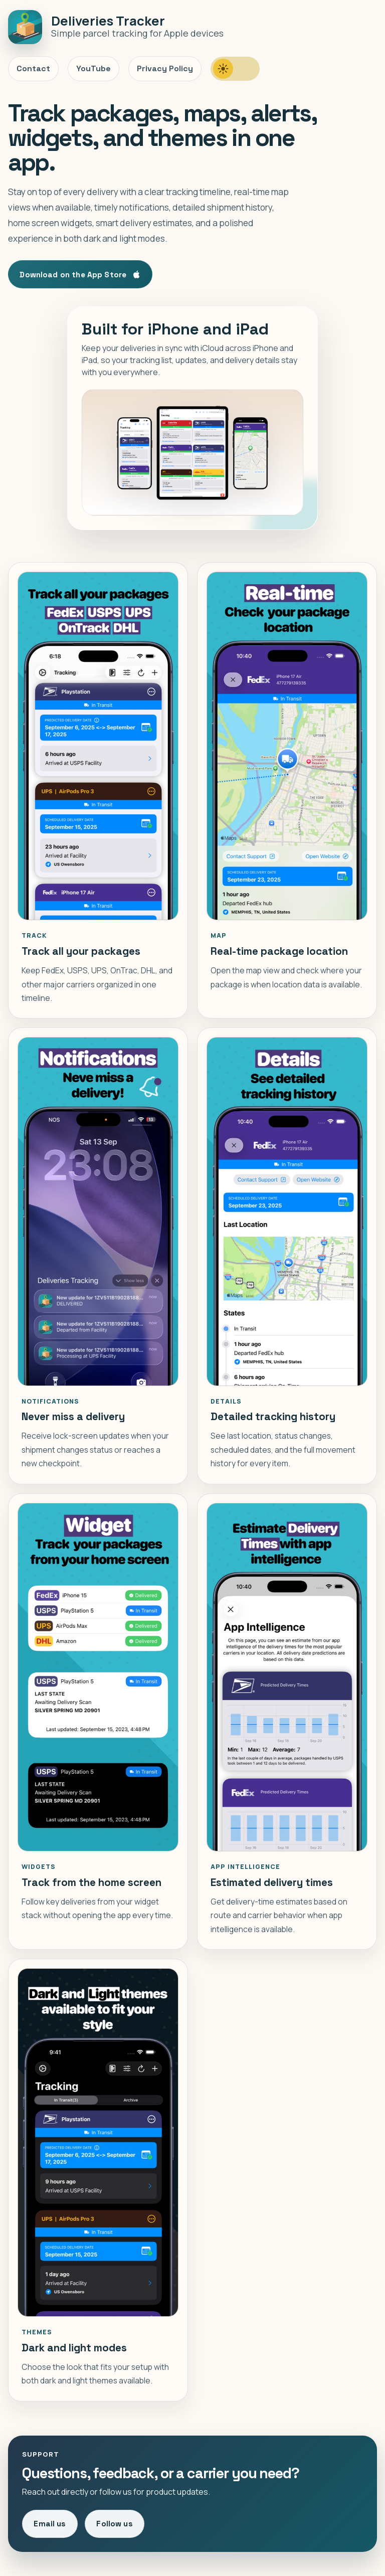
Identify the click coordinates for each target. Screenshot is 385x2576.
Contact (33, 68)
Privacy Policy (165, 68)
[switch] (235, 69)
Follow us (114, 2523)
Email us (50, 2523)
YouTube (93, 68)
